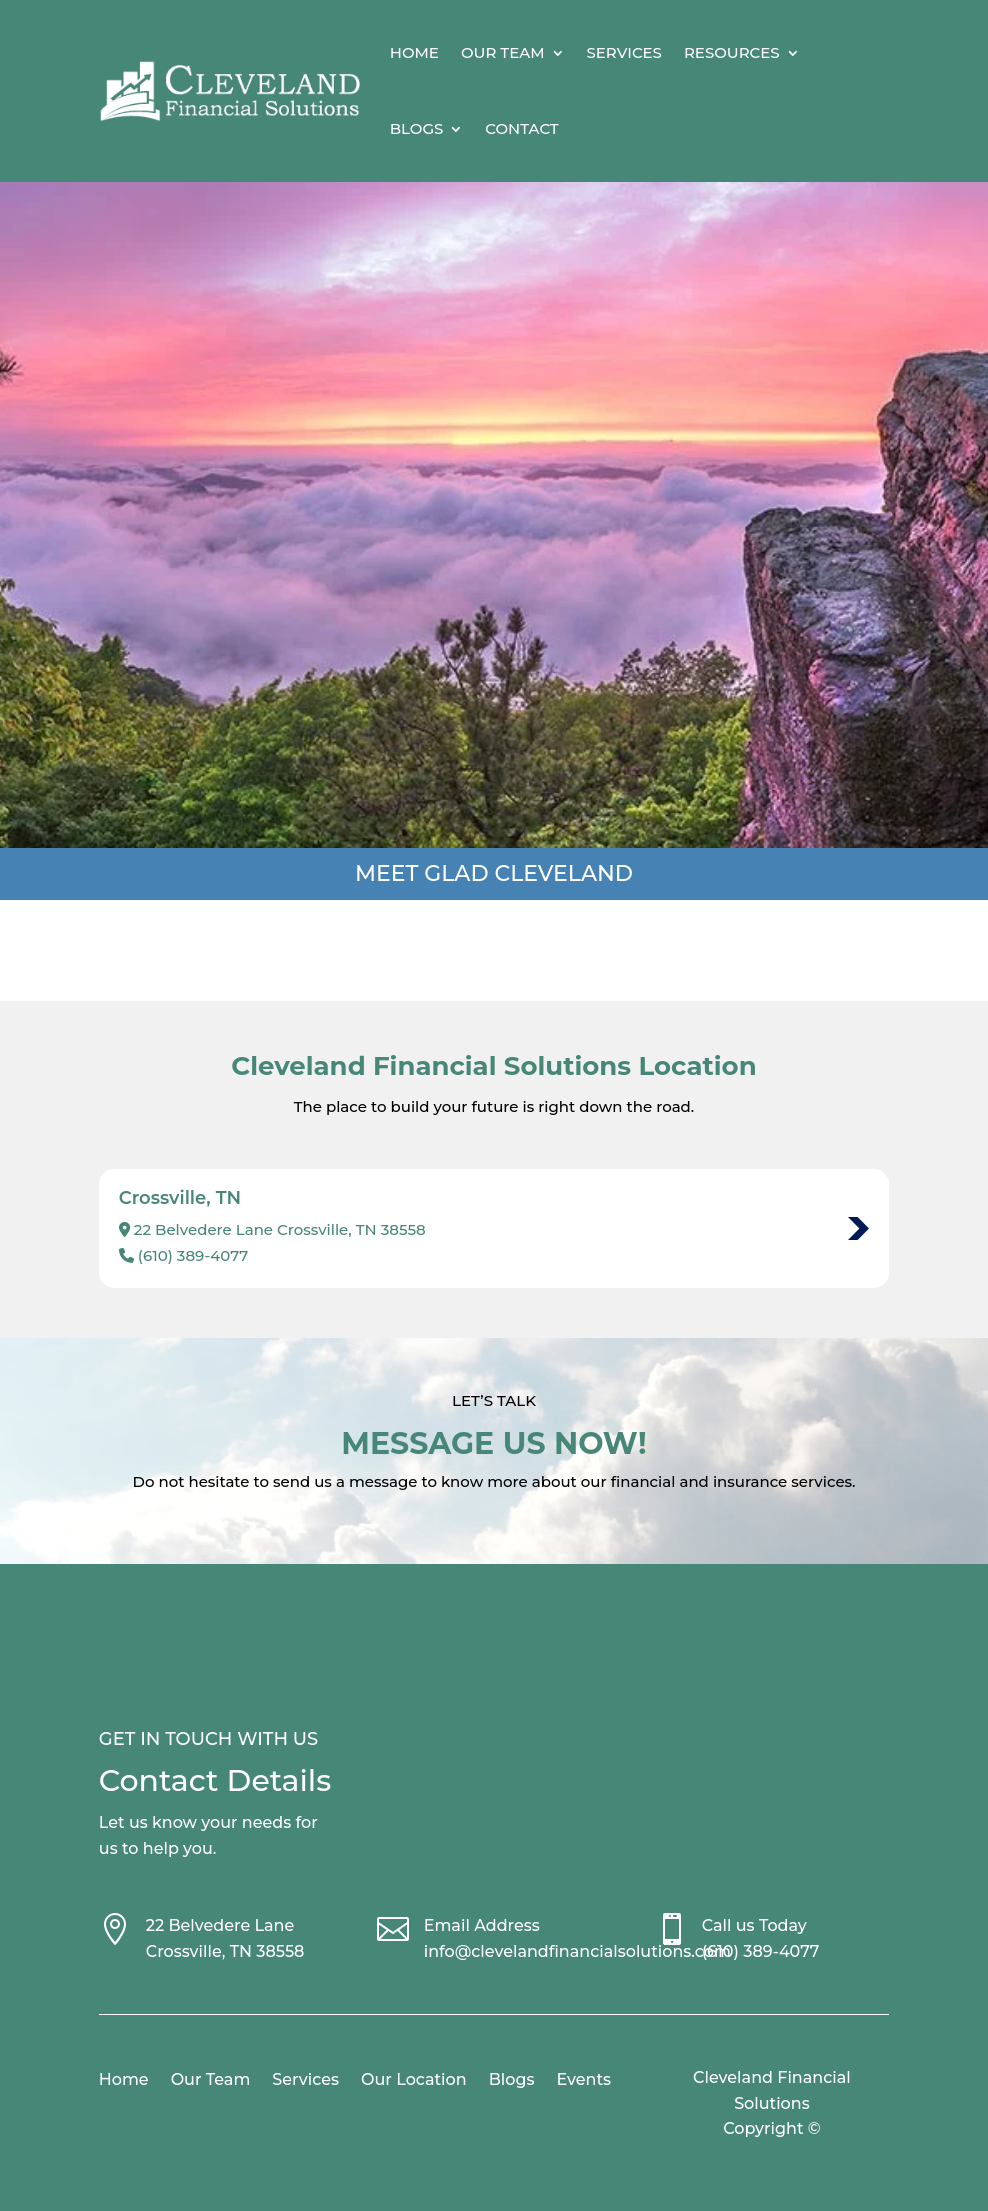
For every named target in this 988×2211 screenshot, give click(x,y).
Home (414, 52)
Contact (521, 128)
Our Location (414, 2081)
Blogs (417, 128)
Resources (732, 52)
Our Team (503, 52)
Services (624, 52)
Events (583, 2081)
